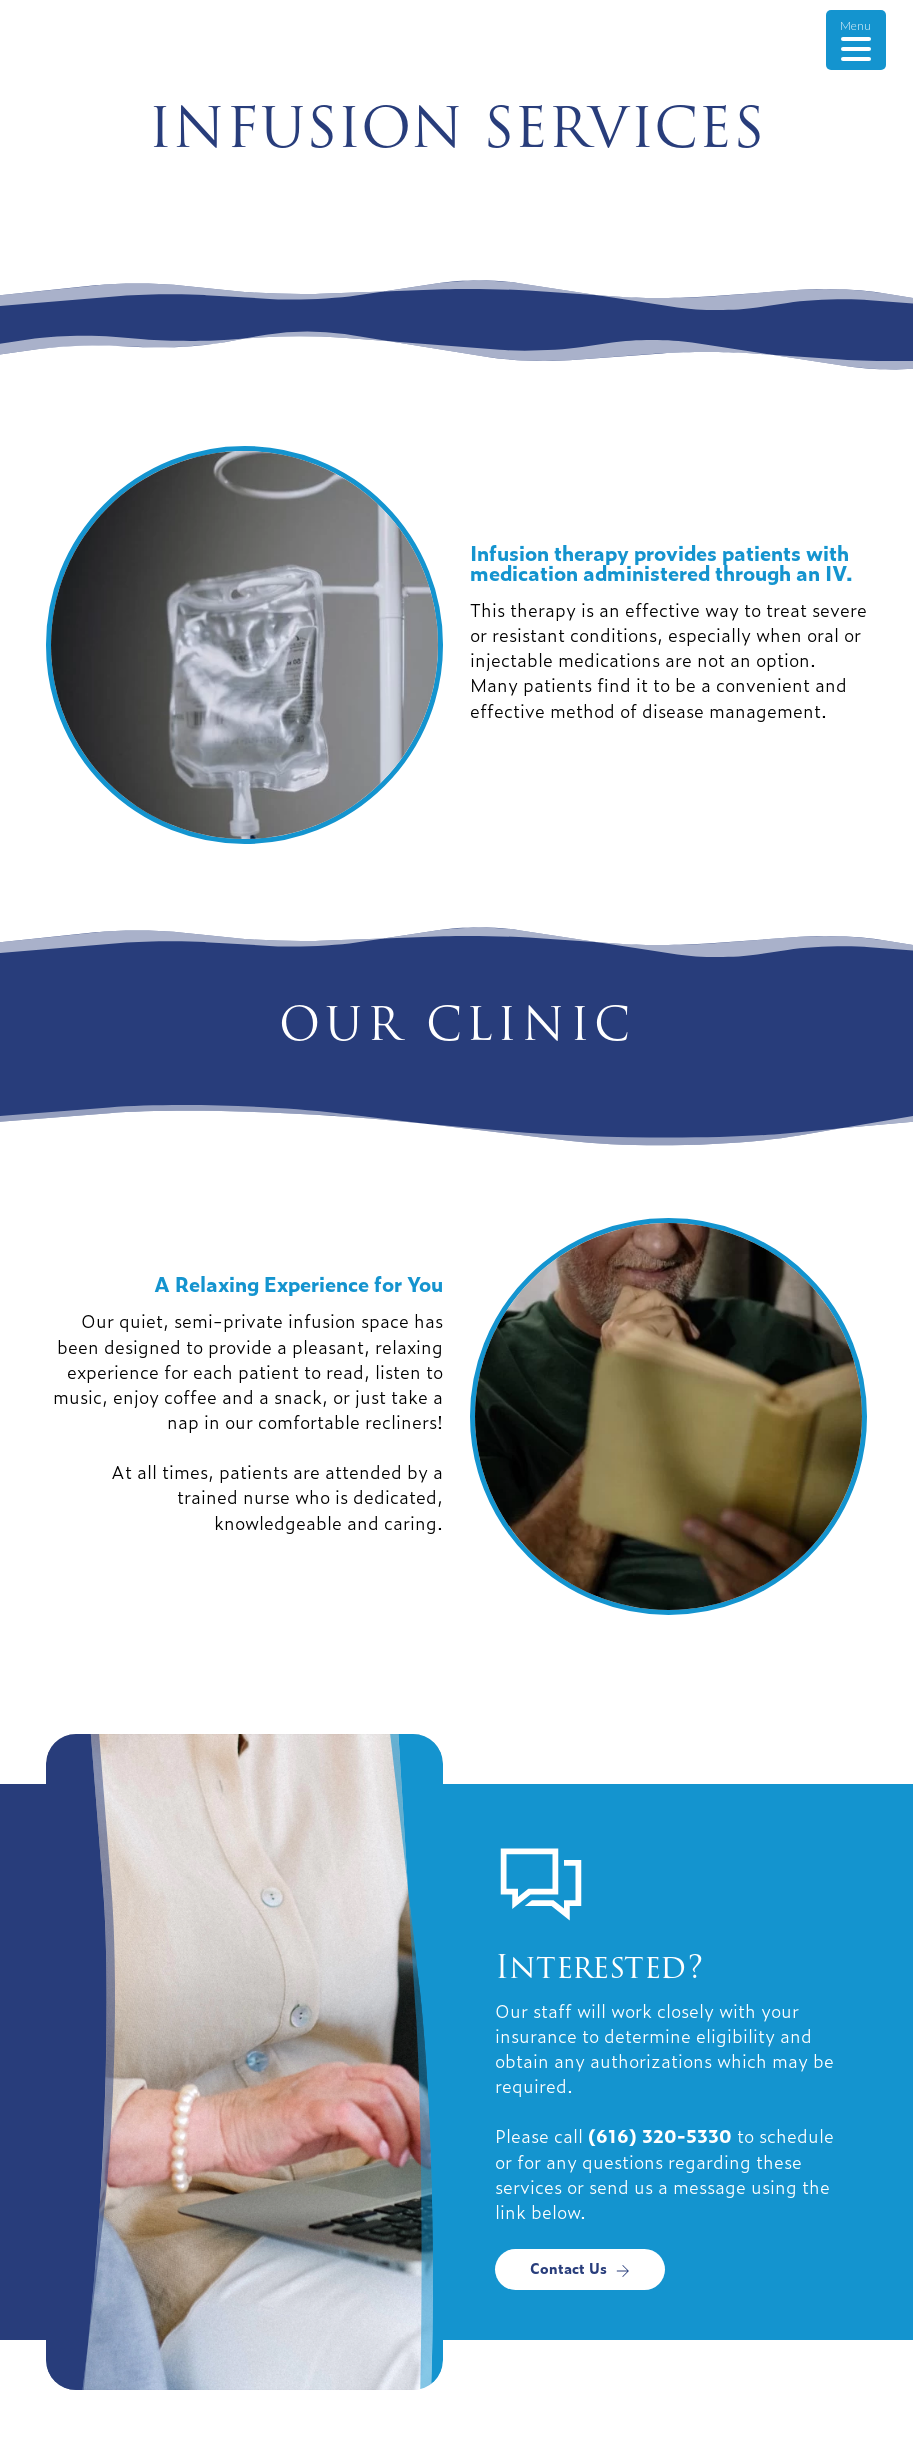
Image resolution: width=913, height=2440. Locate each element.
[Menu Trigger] (856, 40)
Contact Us (580, 2267)
